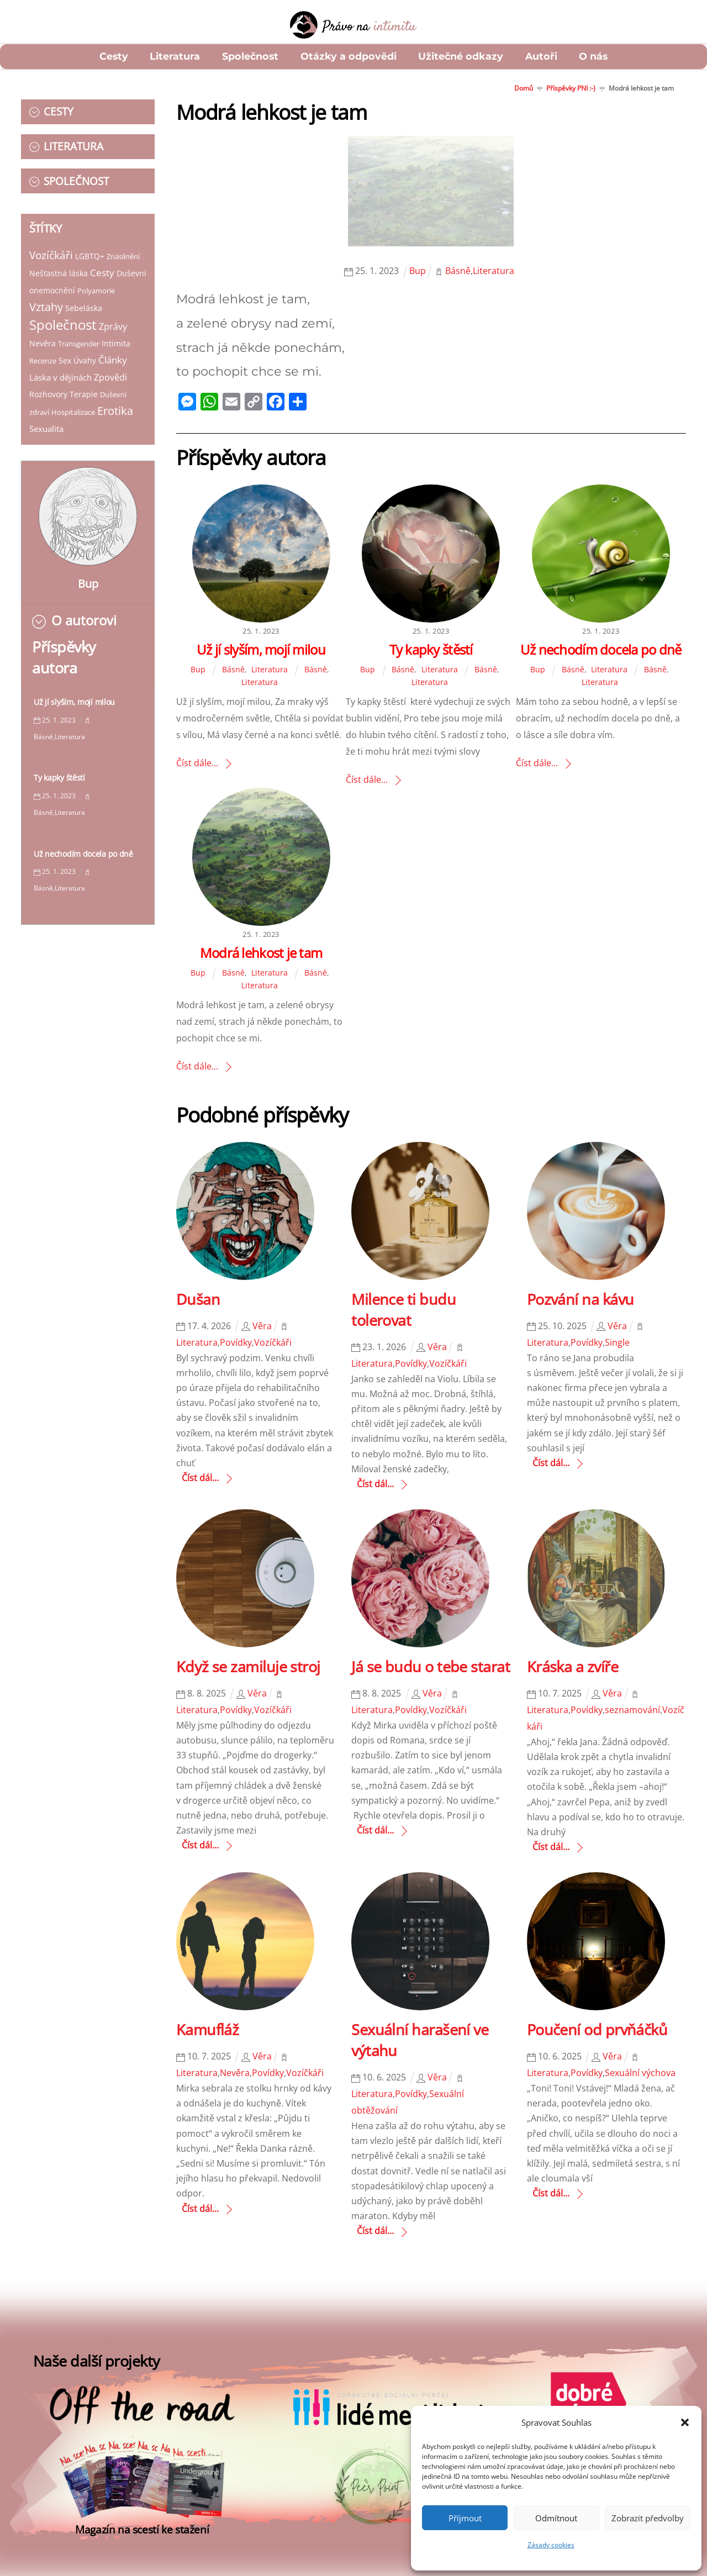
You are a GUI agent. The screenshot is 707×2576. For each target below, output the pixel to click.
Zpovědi (110, 368)
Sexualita (46, 419)
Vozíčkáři (51, 245)
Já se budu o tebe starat (430, 1666)
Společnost (250, 56)
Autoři (541, 56)
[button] (684, 2422)
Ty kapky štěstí (59, 770)
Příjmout (465, 2518)
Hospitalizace (73, 403)
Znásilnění (123, 247)
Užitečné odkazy (460, 56)
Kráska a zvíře (572, 1666)
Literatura (175, 56)
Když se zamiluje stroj (248, 1666)
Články (112, 350)
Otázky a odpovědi (348, 56)
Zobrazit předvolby (647, 2518)
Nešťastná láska (58, 264)
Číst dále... (197, 763)
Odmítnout (556, 2518)
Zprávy (113, 317)
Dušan (198, 1299)
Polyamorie (48, 299)
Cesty (113, 56)
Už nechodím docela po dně (83, 845)
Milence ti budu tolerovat (403, 1309)
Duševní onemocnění (68, 281)
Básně (233, 669)
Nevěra (42, 334)
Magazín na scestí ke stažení (142, 2555)
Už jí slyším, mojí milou (74, 694)
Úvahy (84, 351)
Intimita (116, 334)
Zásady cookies (550, 2544)
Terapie (84, 385)
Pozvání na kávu (580, 1299)
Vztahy (86, 297)
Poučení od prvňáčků (597, 2029)
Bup (88, 575)
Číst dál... (200, 1478)
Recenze (42, 351)
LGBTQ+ (89, 246)
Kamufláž (207, 2029)
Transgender (78, 334)
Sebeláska (123, 298)
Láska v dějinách (60, 367)
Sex (65, 351)
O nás (593, 56)
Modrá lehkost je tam (261, 953)
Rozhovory (48, 385)
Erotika (115, 401)
